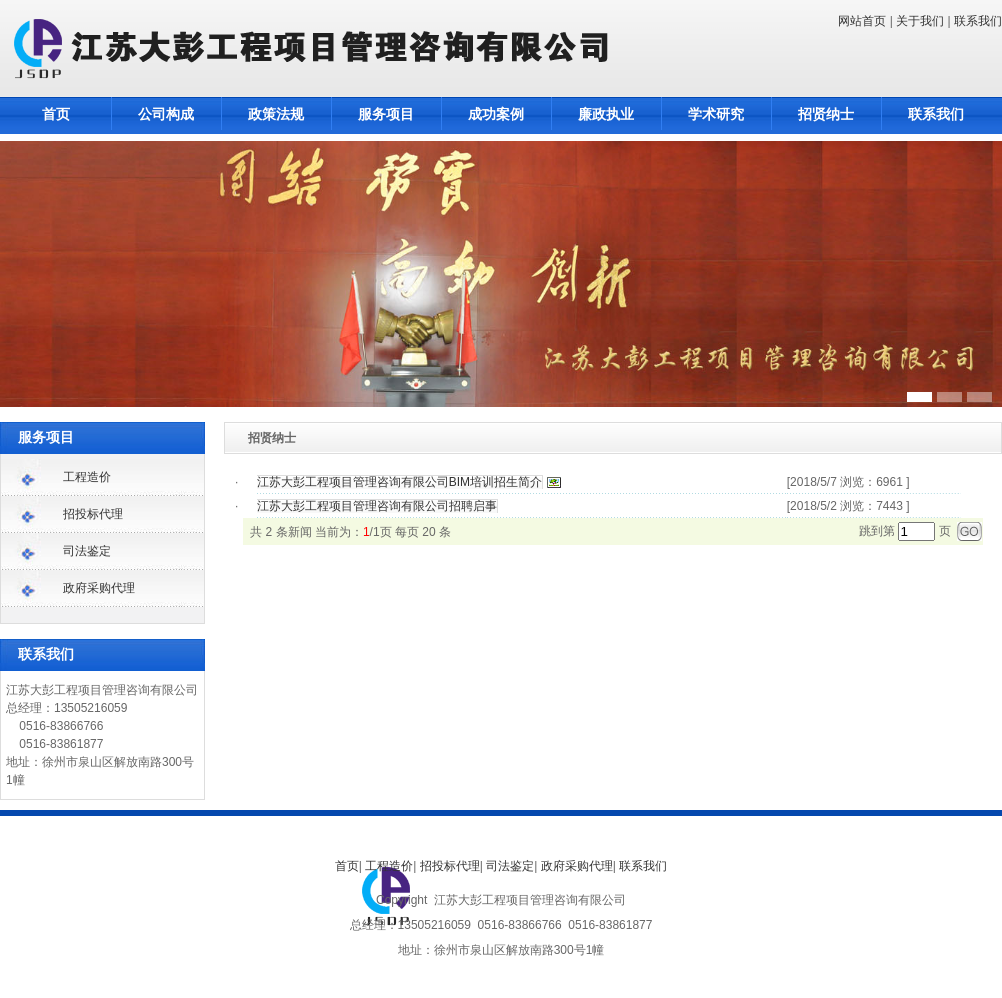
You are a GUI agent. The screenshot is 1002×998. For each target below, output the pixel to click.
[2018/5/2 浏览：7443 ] (848, 506)
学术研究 (716, 114)
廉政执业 (606, 114)
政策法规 (276, 114)
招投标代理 (93, 514)
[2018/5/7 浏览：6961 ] (848, 482)
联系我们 (978, 21)
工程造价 (87, 477)
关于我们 (920, 21)
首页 (56, 114)
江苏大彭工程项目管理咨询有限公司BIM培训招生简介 (399, 482)
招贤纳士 (826, 114)
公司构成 (166, 114)
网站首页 (862, 21)
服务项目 (386, 114)
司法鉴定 (87, 551)
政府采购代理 (99, 588)
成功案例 (496, 114)
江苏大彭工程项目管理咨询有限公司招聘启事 (377, 506)
